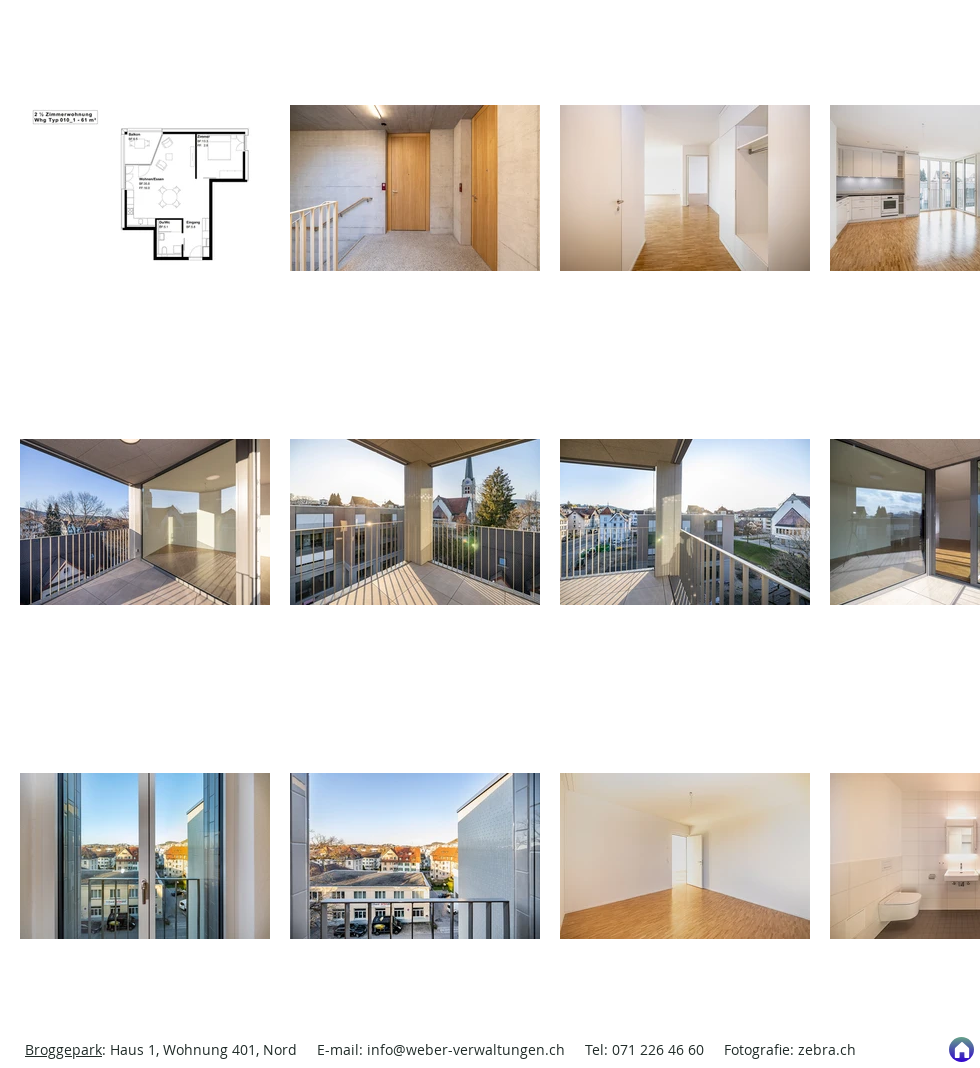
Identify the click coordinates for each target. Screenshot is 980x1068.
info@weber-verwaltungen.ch (466, 1049)
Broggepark (63, 1049)
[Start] (961, 1049)
